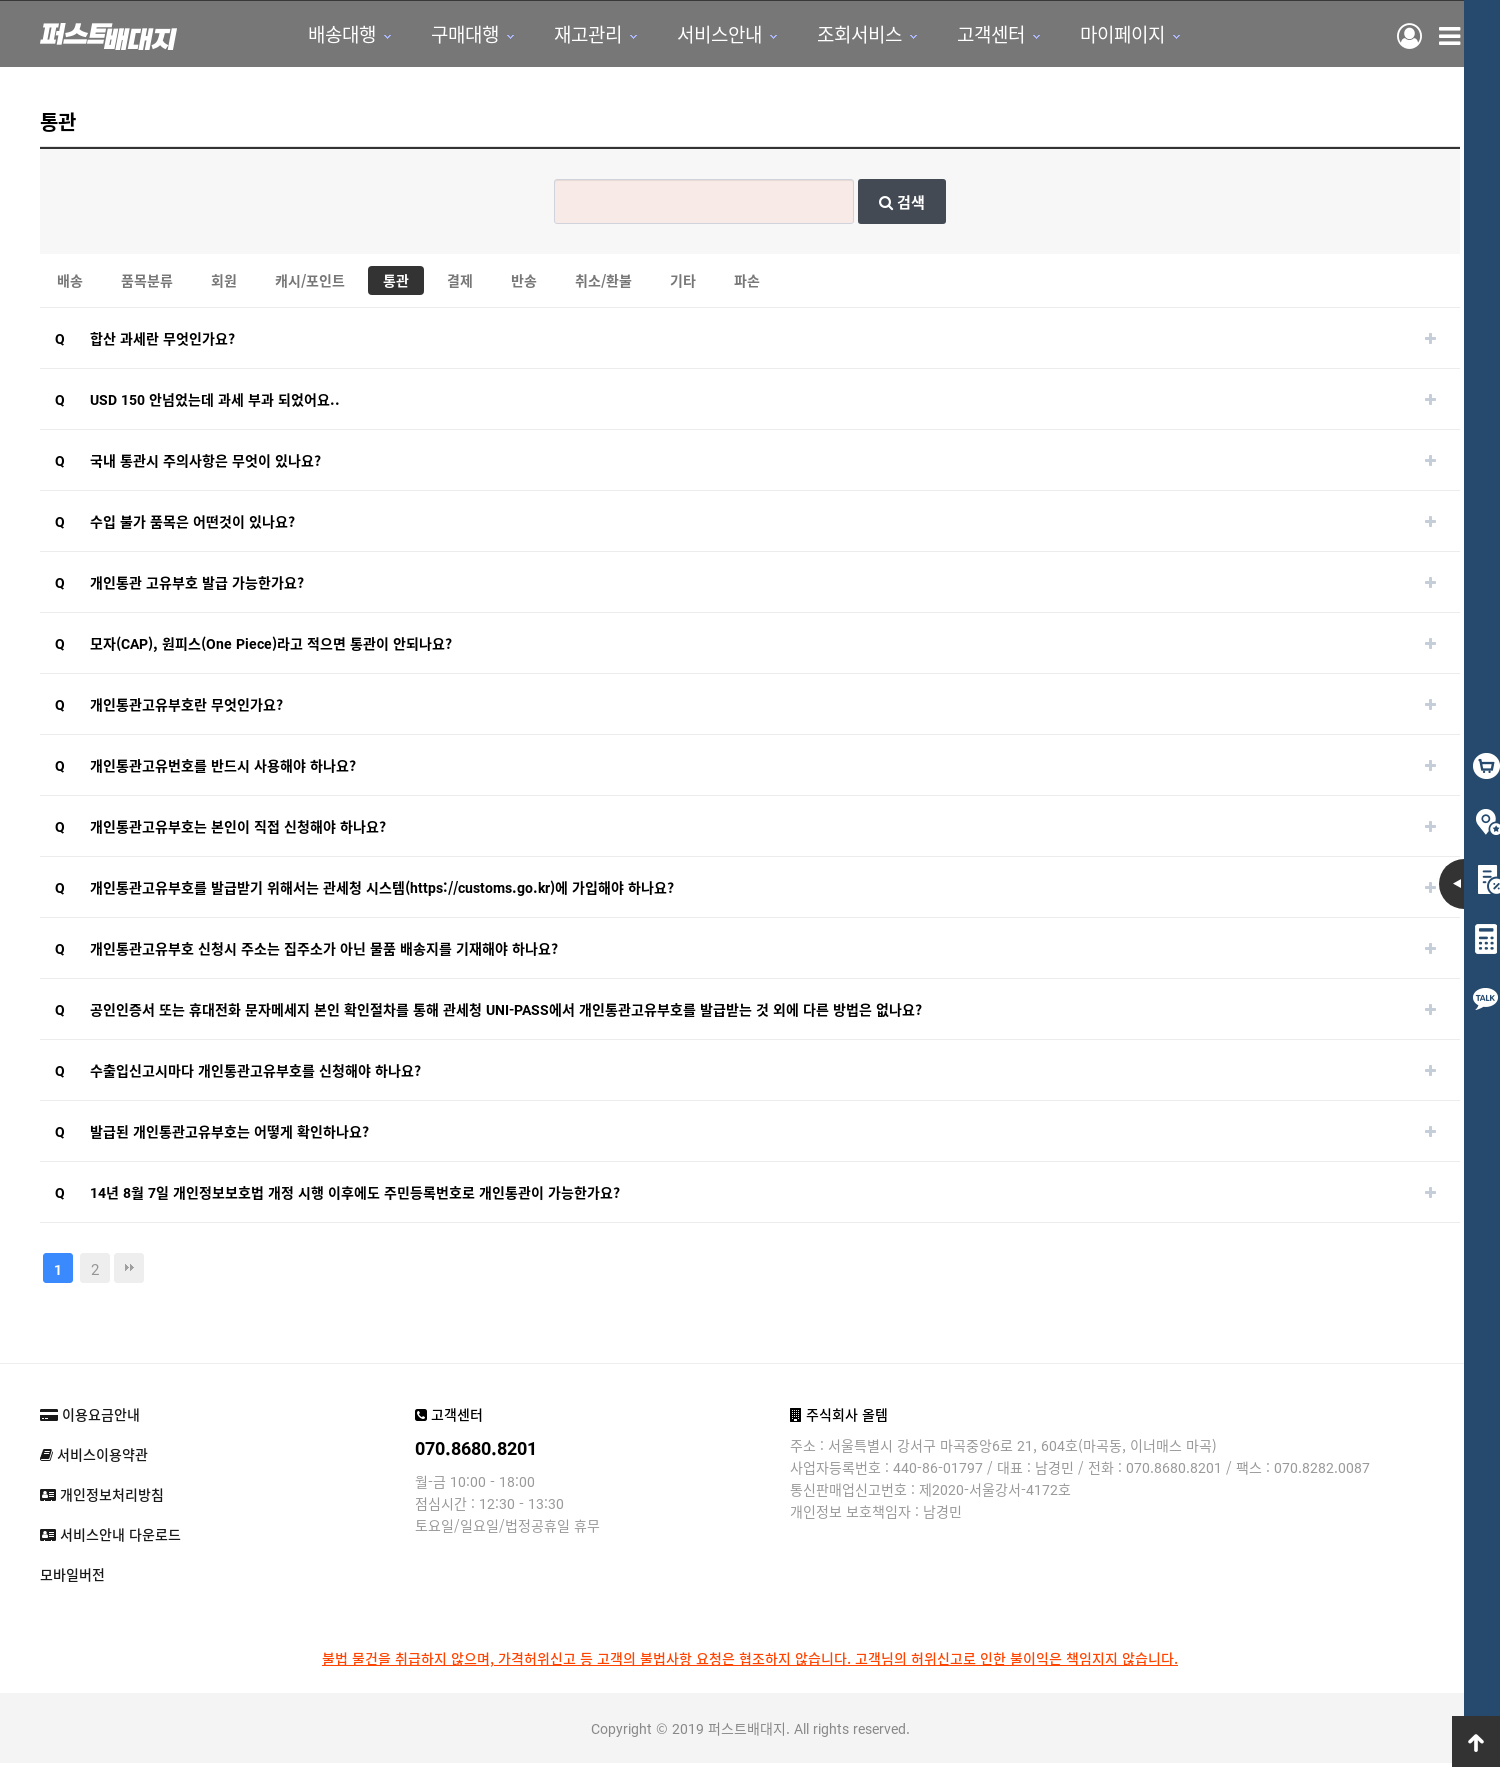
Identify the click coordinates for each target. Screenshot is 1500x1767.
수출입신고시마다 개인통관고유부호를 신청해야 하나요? (255, 1074)
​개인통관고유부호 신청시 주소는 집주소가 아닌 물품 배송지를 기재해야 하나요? (324, 952)
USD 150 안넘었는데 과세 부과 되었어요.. (215, 403)
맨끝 (129, 1272)
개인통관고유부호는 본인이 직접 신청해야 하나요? (238, 830)
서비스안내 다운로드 (110, 1538)
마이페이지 (1114, 35)
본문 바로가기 (0, 0)
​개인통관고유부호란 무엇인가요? (186, 708)
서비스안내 (711, 35)
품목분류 (147, 284)
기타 (683, 284)
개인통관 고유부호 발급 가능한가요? (197, 586)
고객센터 (983, 35)
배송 (70, 284)
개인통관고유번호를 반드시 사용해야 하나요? (223, 769)
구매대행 (457, 35)
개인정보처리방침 (102, 1498)
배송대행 (334, 35)
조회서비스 (851, 35)
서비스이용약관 (94, 1458)
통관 (396, 284)
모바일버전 (72, 1578)
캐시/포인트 (310, 284)
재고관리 (580, 35)
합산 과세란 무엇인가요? (162, 342)
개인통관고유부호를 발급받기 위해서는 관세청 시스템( (250, 891)
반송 (524, 284)
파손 (747, 284)
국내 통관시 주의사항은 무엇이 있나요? (205, 464)
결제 (460, 284)
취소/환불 (603, 284)
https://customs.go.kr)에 (489, 891)
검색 (902, 206)
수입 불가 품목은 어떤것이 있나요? (192, 525)
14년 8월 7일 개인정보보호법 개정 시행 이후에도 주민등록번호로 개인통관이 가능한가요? (355, 1196)
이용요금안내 (90, 1418)
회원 (224, 284)
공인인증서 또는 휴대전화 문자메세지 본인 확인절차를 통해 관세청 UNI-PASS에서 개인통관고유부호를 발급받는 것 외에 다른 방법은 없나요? (506, 1013)
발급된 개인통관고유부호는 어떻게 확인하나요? (229, 1135)
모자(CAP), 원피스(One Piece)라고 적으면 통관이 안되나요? (271, 647)
